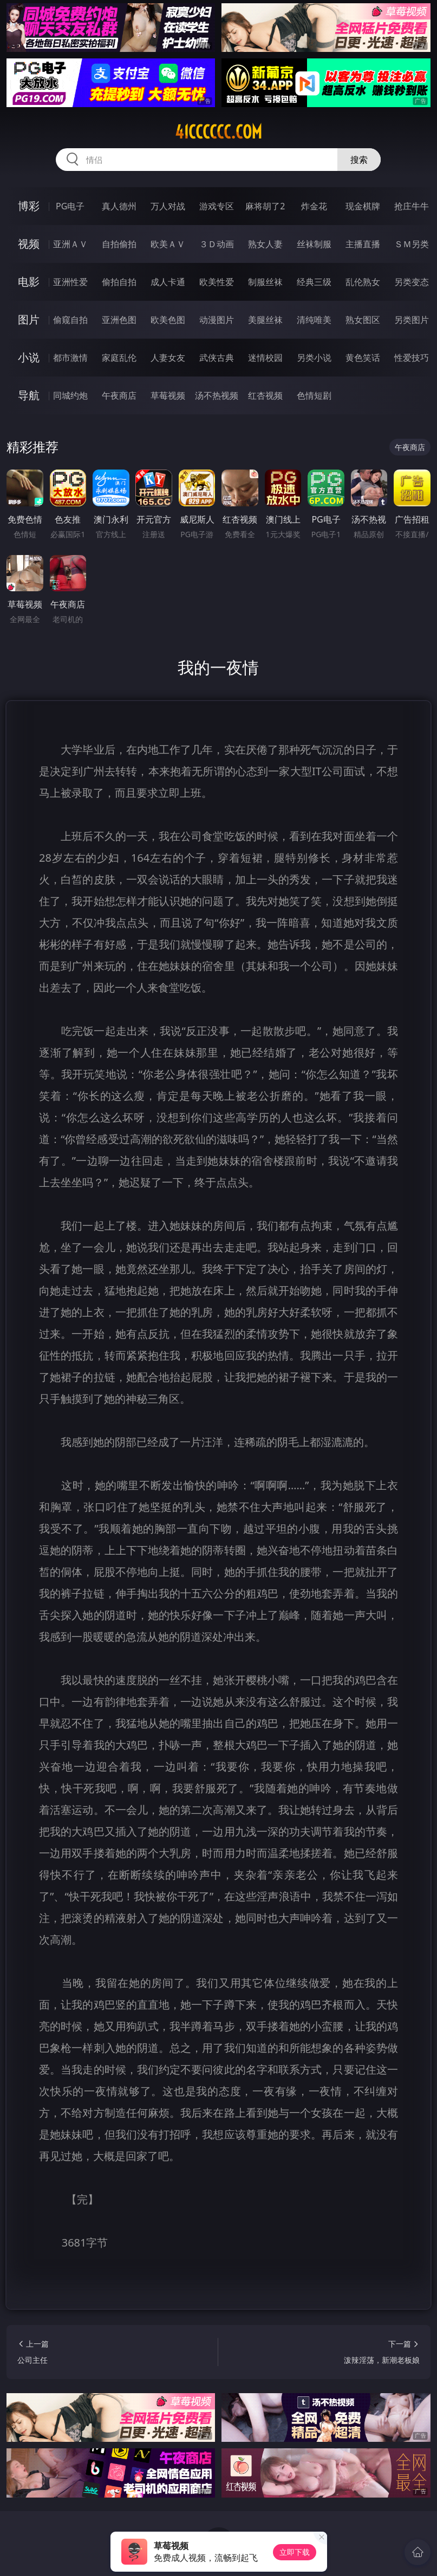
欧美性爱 (216, 282)
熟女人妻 (265, 244)
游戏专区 (216, 206)
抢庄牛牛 (411, 206)
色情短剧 (314, 395)
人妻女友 (168, 358)
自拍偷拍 (119, 244)
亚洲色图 (119, 320)
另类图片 (411, 320)
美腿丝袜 (265, 320)
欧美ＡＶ (168, 244)
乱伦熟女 (362, 282)
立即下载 (294, 2552)
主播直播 (362, 244)
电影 (29, 281)
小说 (29, 357)
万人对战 (168, 206)
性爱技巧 (411, 358)
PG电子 (70, 206)
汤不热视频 (216, 395)
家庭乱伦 (119, 358)
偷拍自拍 (119, 282)
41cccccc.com (218, 132)
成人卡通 (168, 282)
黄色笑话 (362, 358)
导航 (29, 395)
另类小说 (314, 358)
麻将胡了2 (265, 206)
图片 (29, 319)
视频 (29, 243)
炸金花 (314, 206)
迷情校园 (265, 358)
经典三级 (314, 282)
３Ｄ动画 (216, 244)
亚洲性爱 (70, 282)
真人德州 (119, 206)
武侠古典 (216, 358)
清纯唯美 (314, 320)
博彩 (29, 206)
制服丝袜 (265, 282)
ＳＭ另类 (411, 244)
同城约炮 (70, 395)
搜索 (359, 160)
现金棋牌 (362, 206)
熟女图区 (362, 320)
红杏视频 (265, 395)
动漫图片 (216, 320)
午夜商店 (119, 395)
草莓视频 (168, 395)
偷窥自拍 (70, 320)
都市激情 (70, 358)
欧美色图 (168, 320)
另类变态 (411, 282)
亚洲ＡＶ (70, 244)
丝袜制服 (314, 244)
